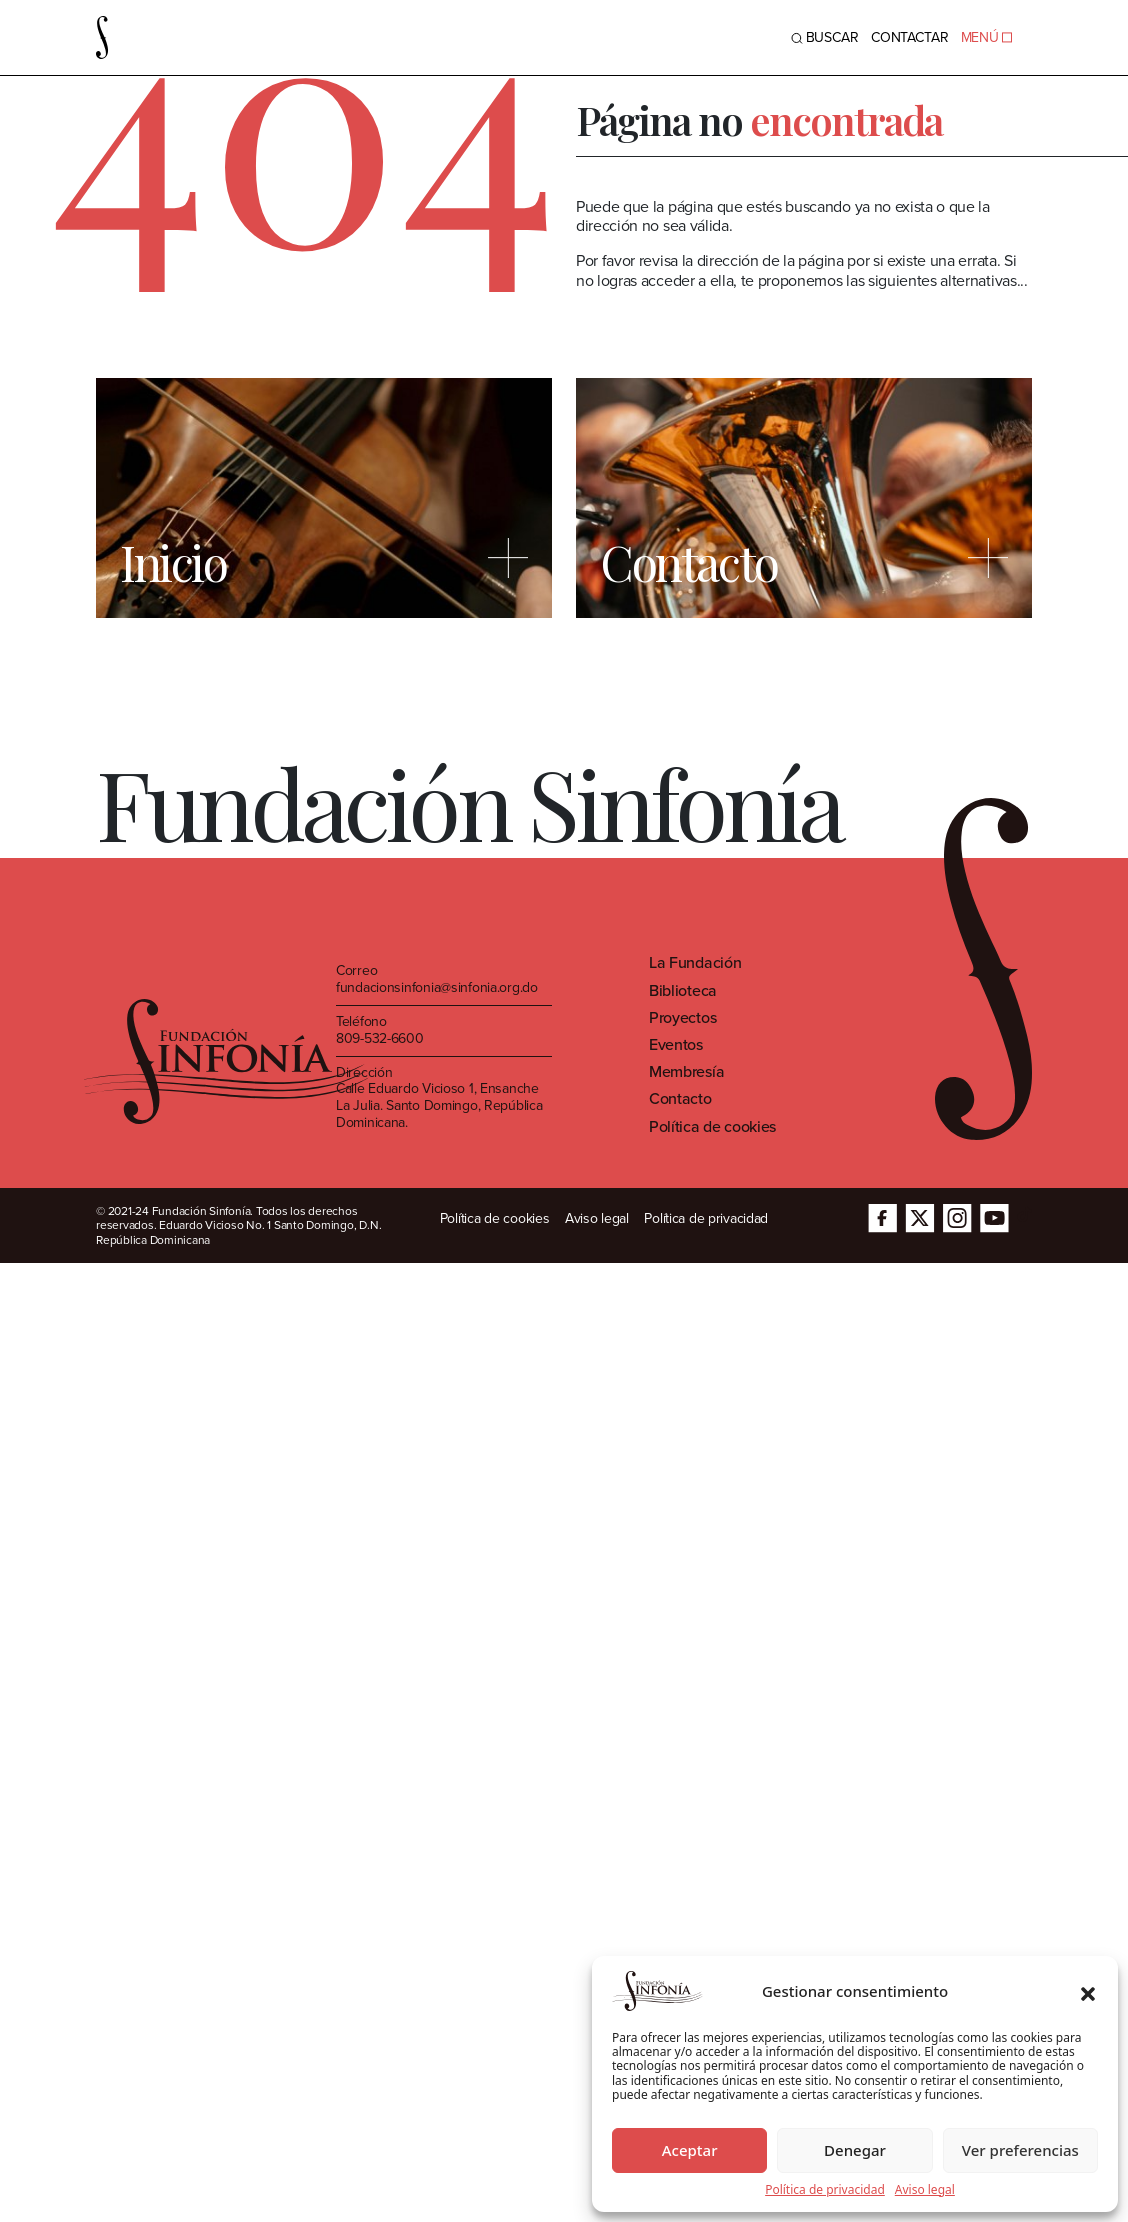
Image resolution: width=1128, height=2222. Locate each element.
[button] (1088, 1991)
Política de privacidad (825, 2190)
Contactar (910, 37)
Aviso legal (925, 2190)
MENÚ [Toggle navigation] (986, 37)
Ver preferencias (1020, 2150)
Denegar (855, 2150)
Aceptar (690, 2150)
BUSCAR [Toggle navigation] (825, 37)
